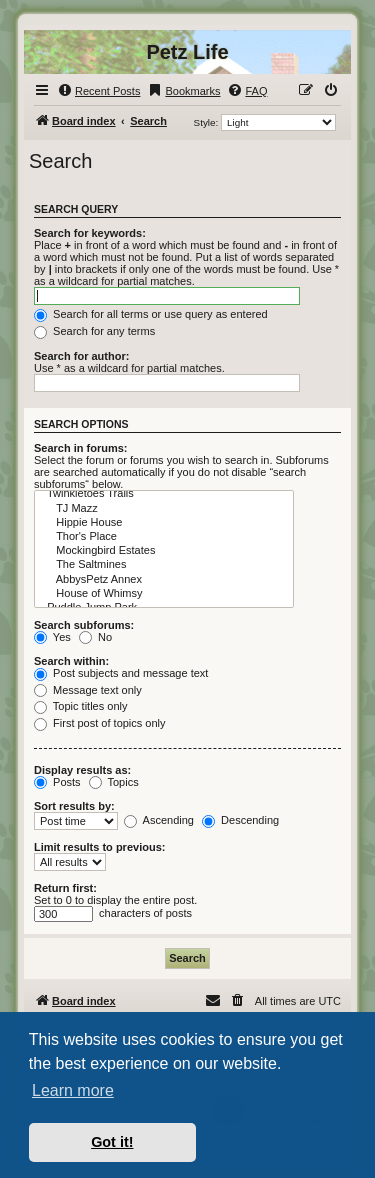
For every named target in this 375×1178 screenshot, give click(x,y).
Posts (57, 782)
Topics (114, 782)
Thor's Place (164, 537)
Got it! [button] (112, 1142)
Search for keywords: (90, 233)
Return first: (65, 888)
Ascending (159, 820)
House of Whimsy (164, 594)
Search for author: (81, 356)
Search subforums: (84, 625)
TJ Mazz (164, 509)
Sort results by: (74, 806)
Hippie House (164, 523)
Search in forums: (81, 448)
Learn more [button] (73, 1090)
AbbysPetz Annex (164, 580)
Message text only (88, 690)
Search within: (71, 661)
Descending (240, 820)
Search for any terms (94, 331)
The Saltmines (164, 565)
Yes (52, 637)
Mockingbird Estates (164, 551)
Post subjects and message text (121, 673)
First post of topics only (100, 723)
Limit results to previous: (99, 847)
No (95, 637)
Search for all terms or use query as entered (151, 314)
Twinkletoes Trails (164, 494)
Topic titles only (80, 706)
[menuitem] (98, 91)
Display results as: (82, 770)
